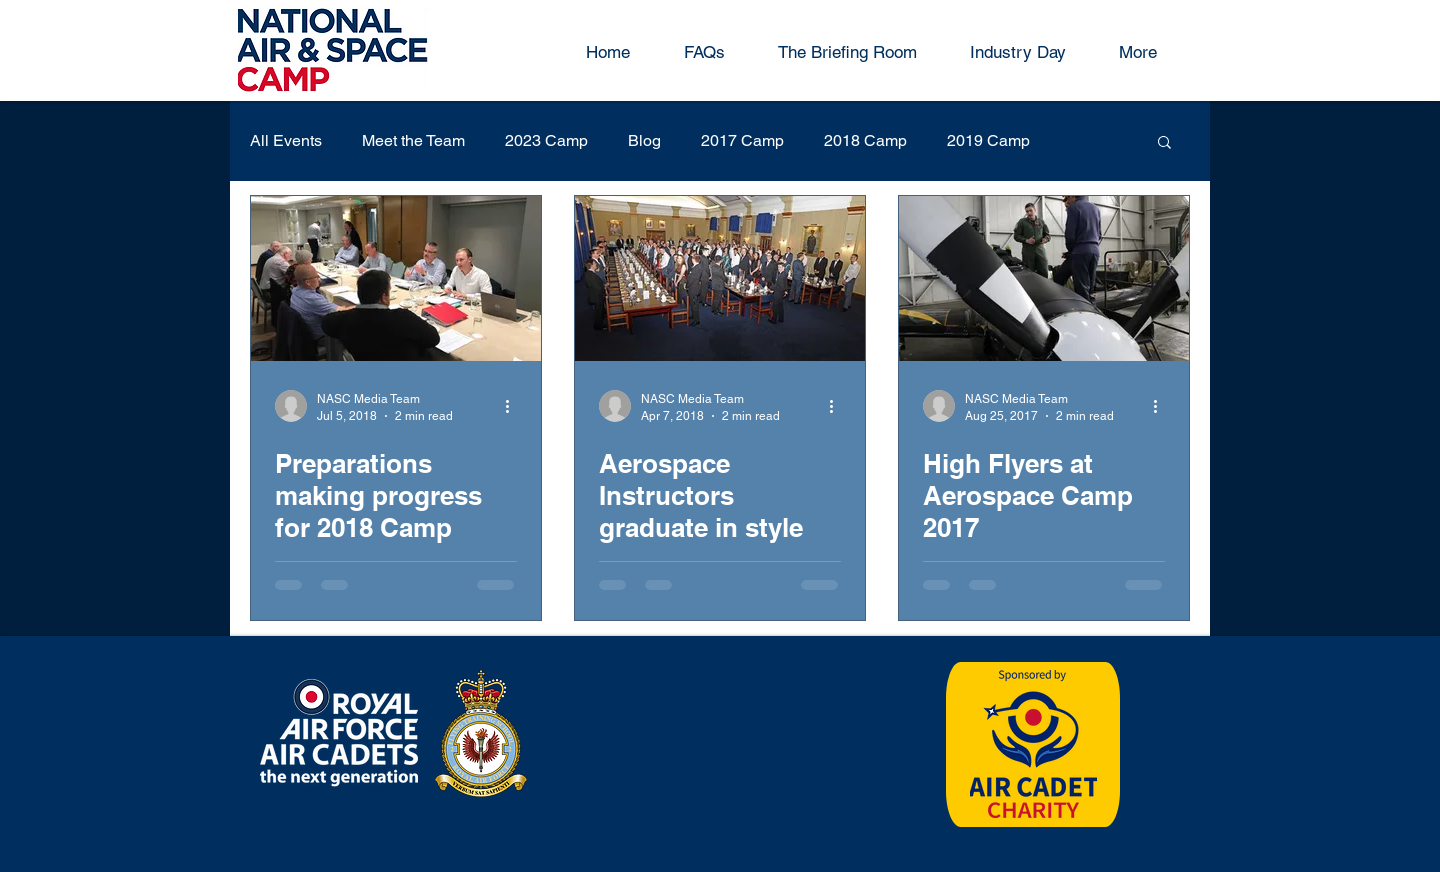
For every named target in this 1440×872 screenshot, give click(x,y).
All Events (286, 140)
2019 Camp (988, 140)
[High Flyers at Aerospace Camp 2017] (1044, 278)
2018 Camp (865, 140)
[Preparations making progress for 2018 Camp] (396, 278)
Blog (644, 140)
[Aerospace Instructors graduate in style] (720, 278)
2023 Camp (546, 140)
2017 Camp (742, 140)
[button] (1164, 143)
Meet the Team (413, 140)
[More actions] (514, 406)
